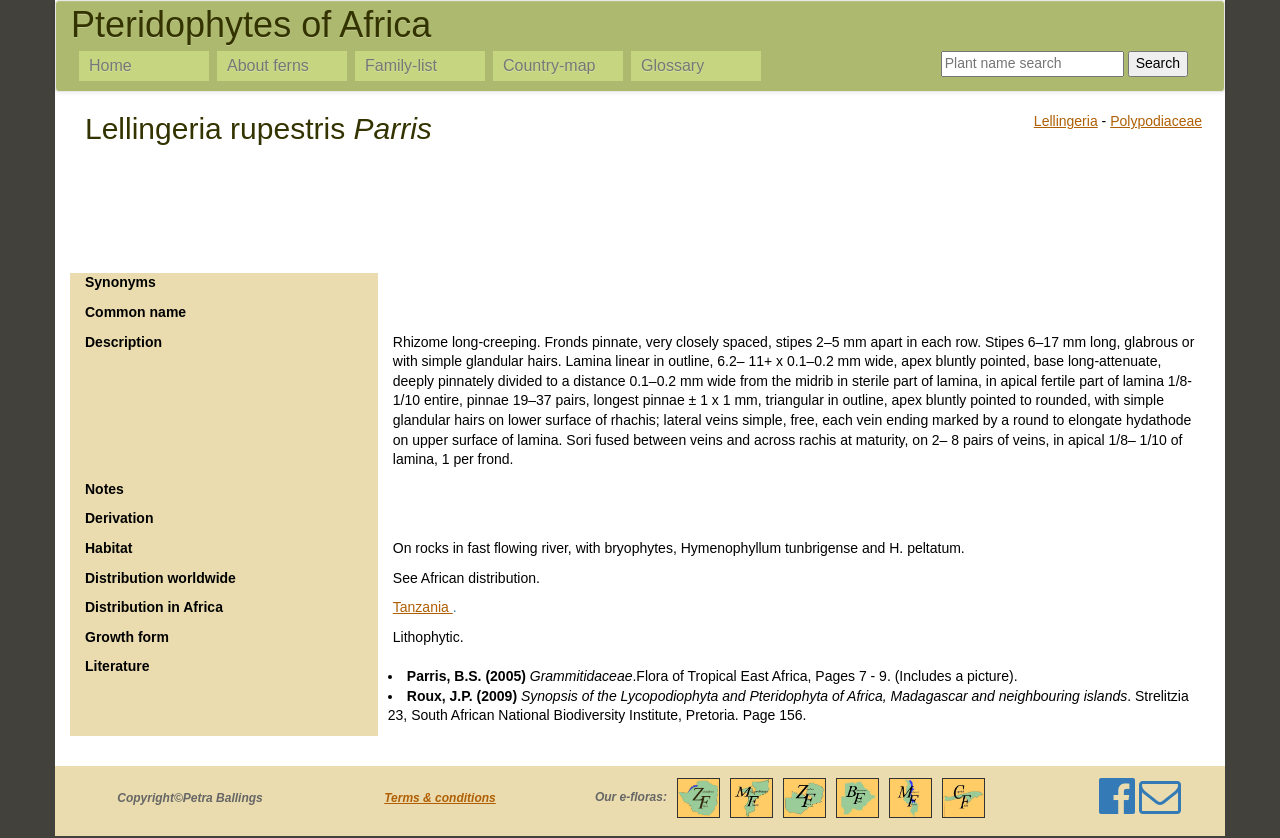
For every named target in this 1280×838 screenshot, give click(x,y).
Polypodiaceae (1156, 121)
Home (110, 65)
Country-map (549, 65)
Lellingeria (1066, 121)
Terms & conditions (440, 798)
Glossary (672, 65)
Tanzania (423, 607)
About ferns (268, 65)
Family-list (401, 65)
